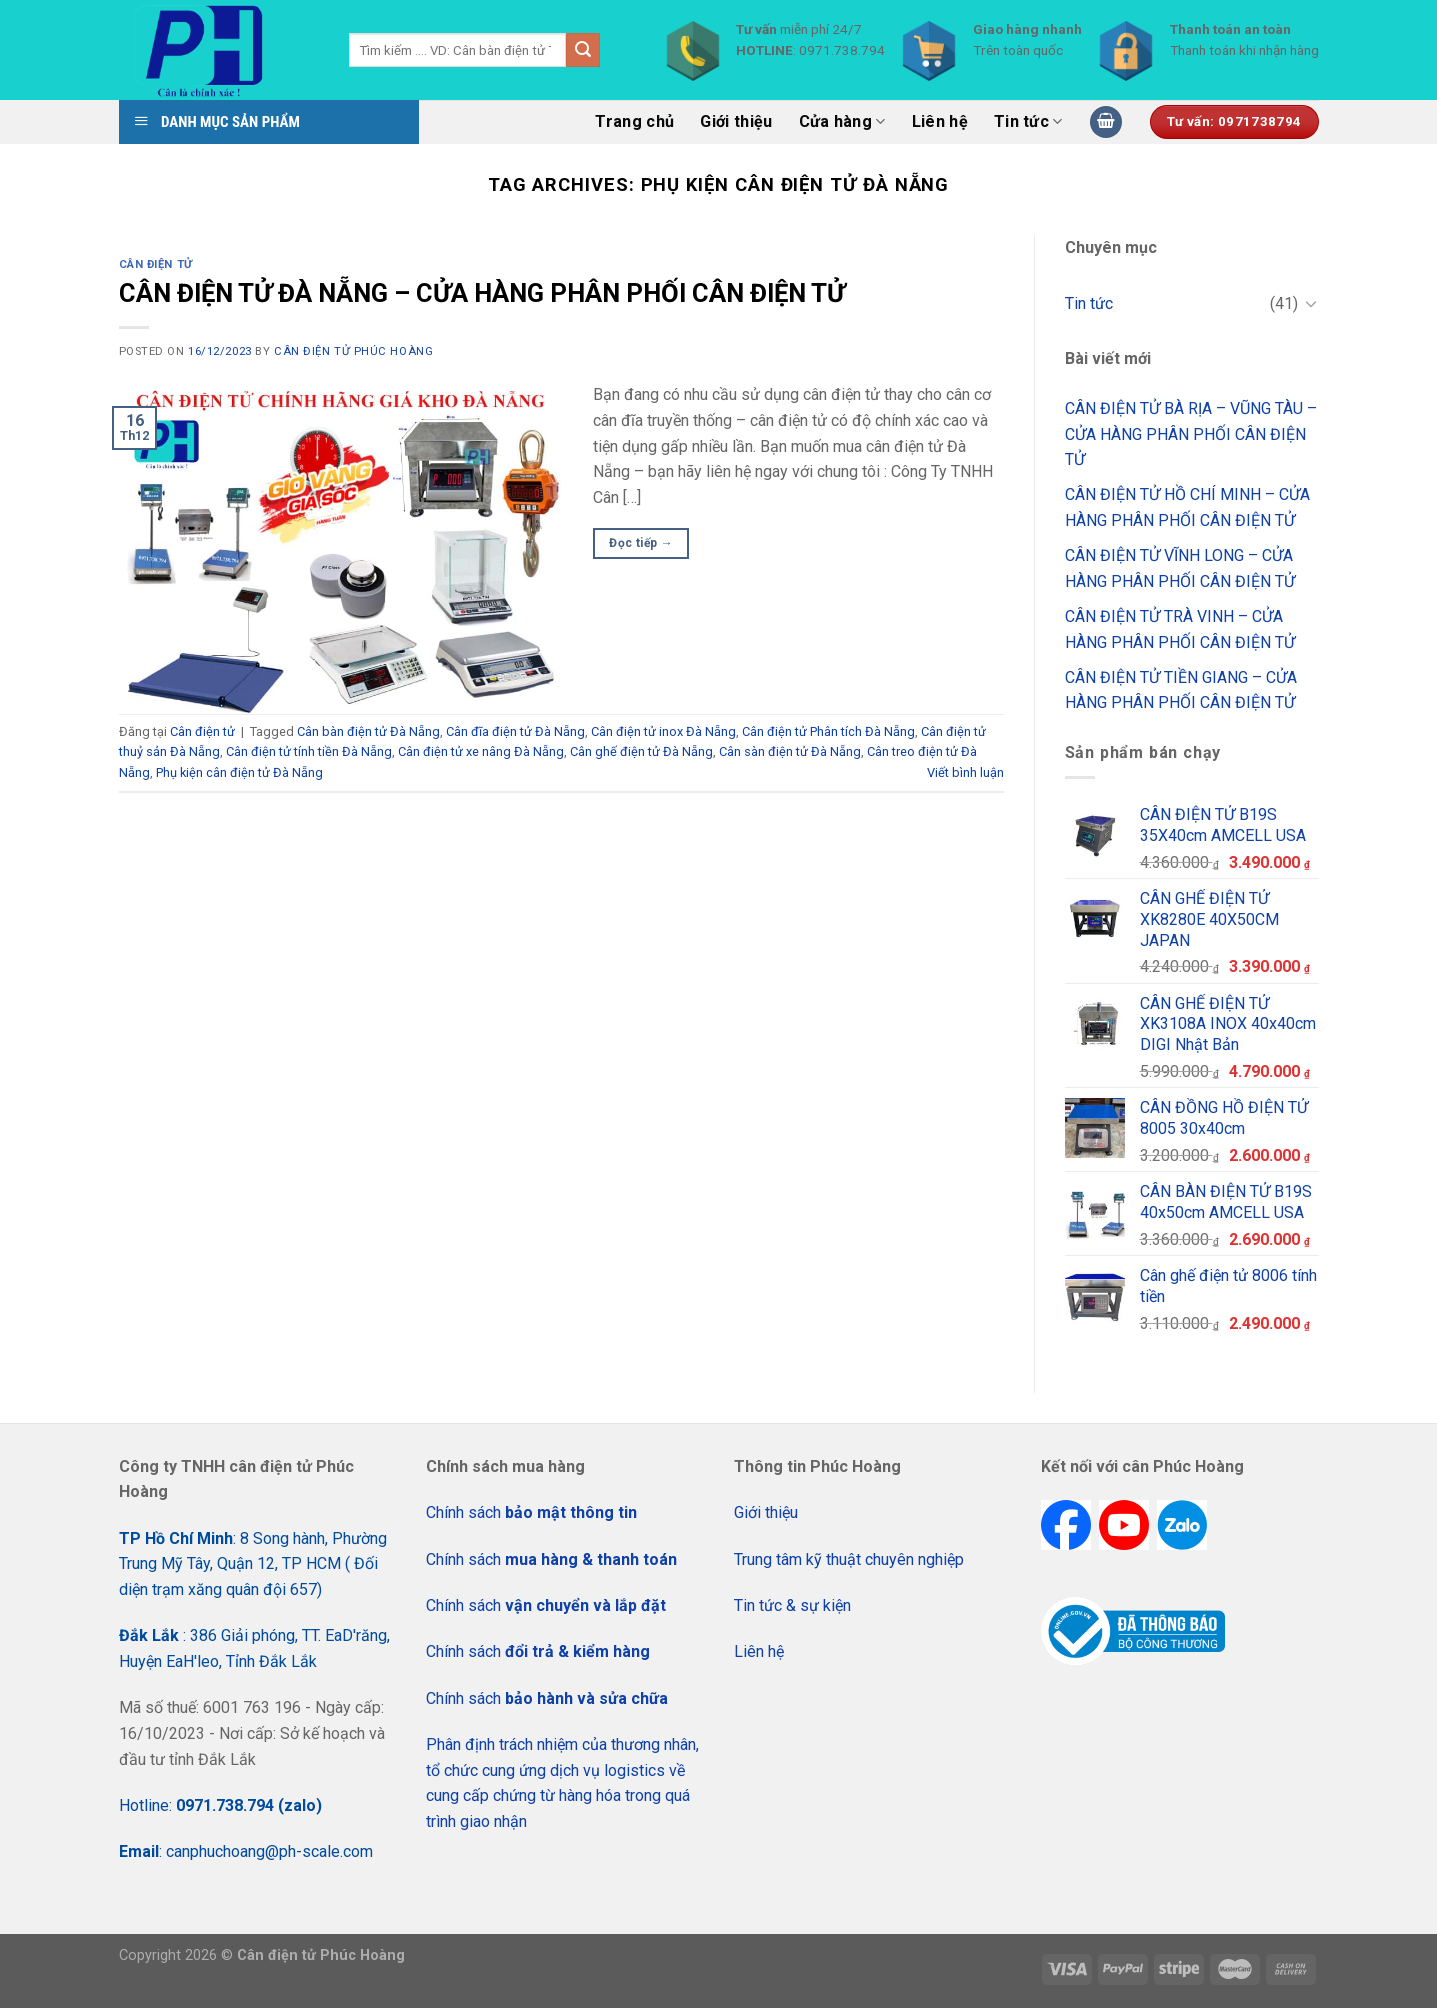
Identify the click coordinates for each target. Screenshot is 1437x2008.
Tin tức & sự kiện (792, 1605)
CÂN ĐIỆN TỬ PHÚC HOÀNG (353, 351)
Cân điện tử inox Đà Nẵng (663, 731)
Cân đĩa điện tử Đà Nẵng (515, 731)
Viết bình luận (965, 772)
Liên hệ (940, 121)
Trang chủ (634, 121)
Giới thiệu (736, 121)
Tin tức (1028, 122)
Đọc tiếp (641, 543)
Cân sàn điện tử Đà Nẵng (790, 751)
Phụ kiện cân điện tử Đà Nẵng (239, 772)
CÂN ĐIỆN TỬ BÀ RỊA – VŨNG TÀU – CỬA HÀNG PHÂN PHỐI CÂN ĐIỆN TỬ (1191, 434)
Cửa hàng (842, 122)
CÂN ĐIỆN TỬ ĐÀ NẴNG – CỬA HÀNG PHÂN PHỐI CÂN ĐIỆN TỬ (482, 293)
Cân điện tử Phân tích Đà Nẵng (828, 731)
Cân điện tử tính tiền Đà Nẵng (309, 751)
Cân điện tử (156, 264)
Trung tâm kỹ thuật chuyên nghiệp (849, 1559)
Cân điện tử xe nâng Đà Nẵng (481, 751)
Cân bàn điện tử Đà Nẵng (368, 731)
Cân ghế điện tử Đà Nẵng (641, 751)
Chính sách (531, 1512)
